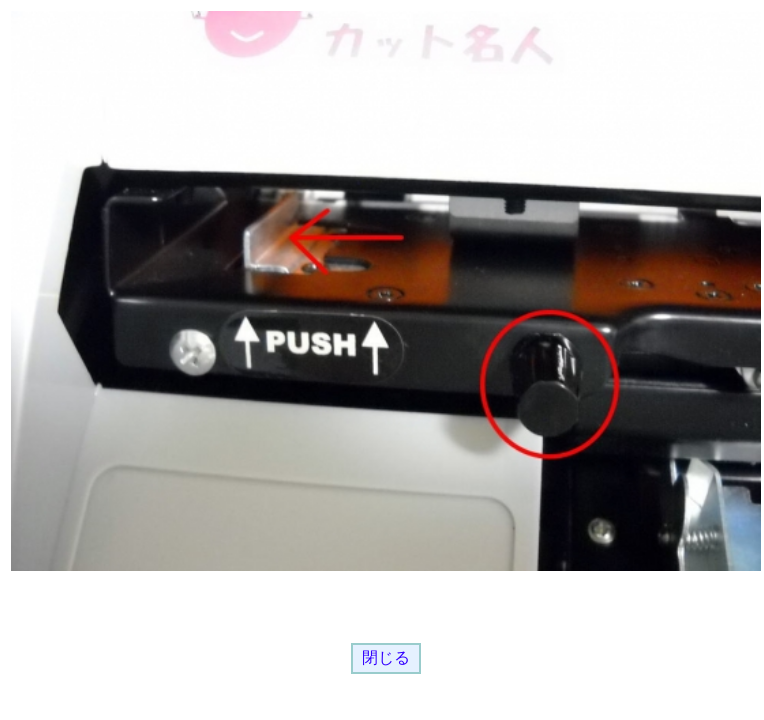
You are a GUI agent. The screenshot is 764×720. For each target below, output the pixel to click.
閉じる (386, 657)
